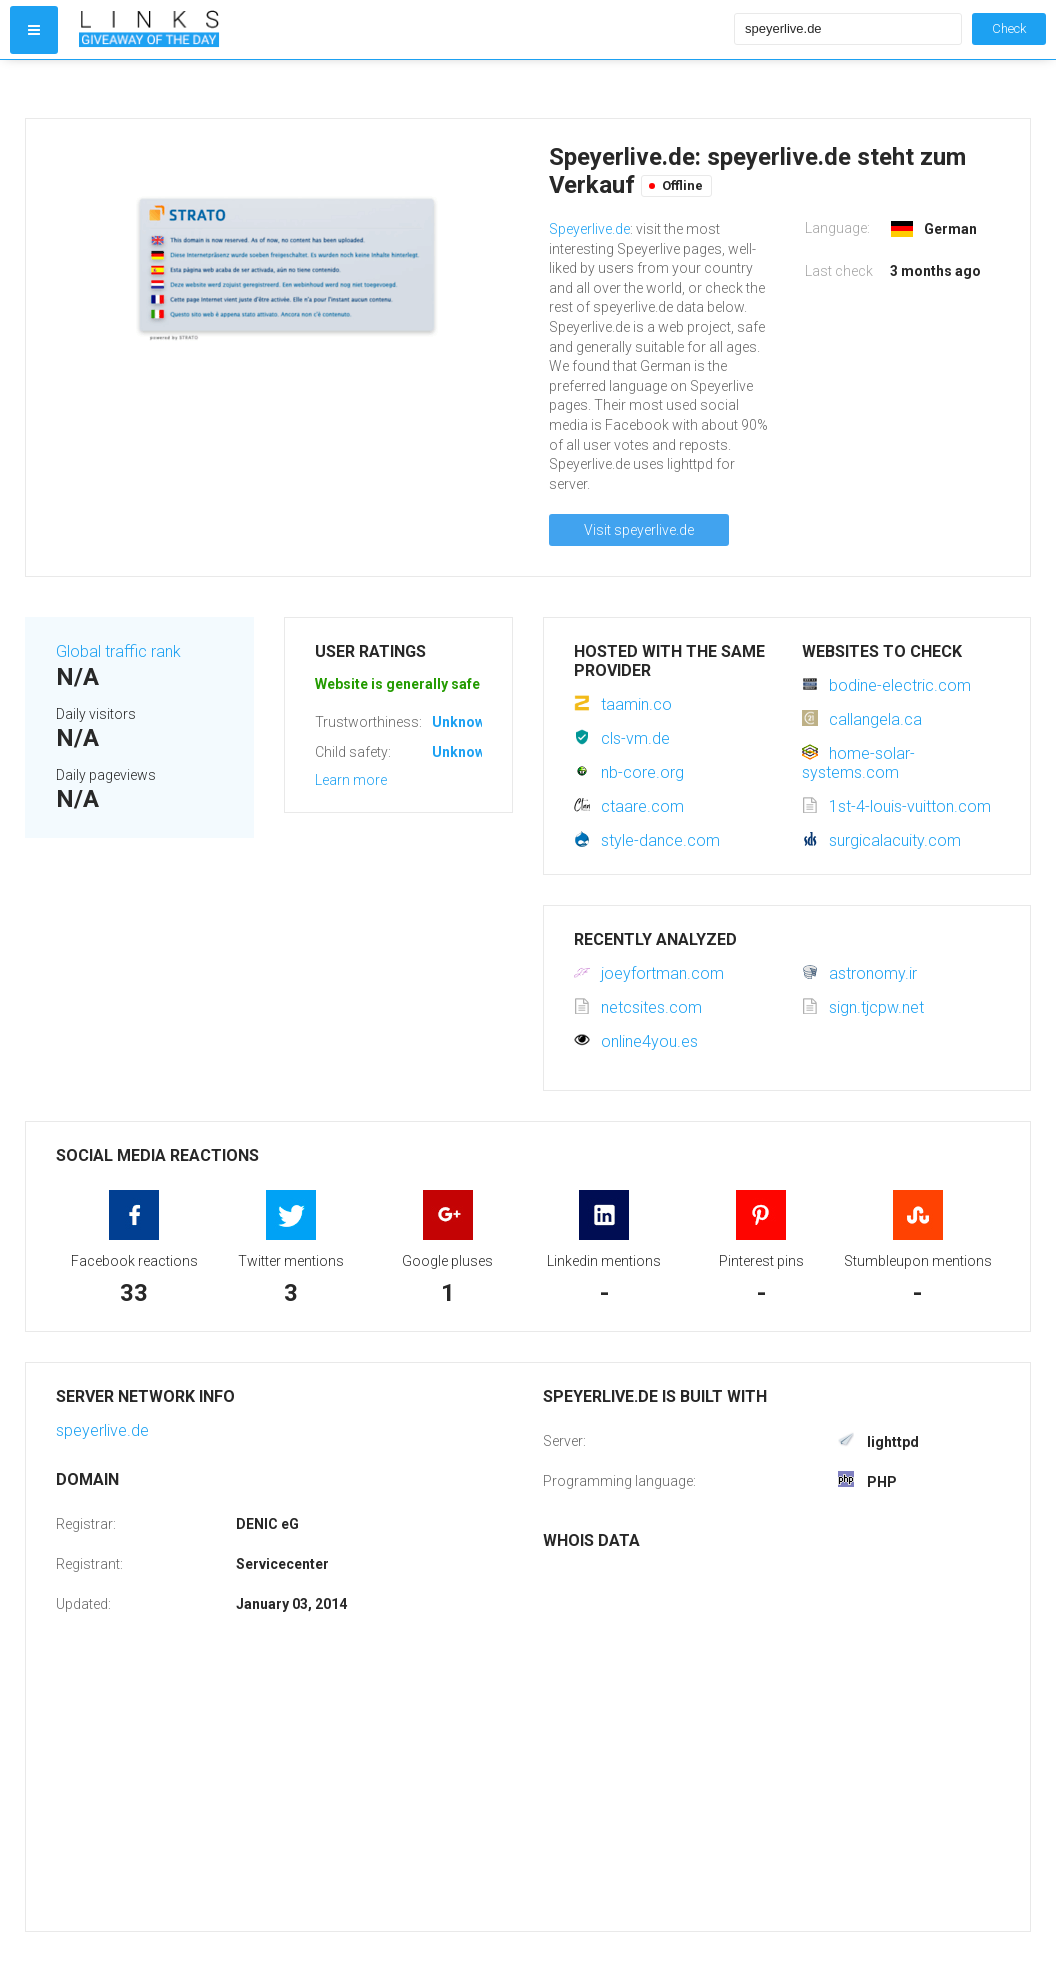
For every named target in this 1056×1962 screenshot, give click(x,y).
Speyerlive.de (589, 229)
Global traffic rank (118, 651)
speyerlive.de (102, 1430)
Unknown (462, 722)
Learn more (351, 780)
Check (1009, 28)
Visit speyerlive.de (639, 530)
